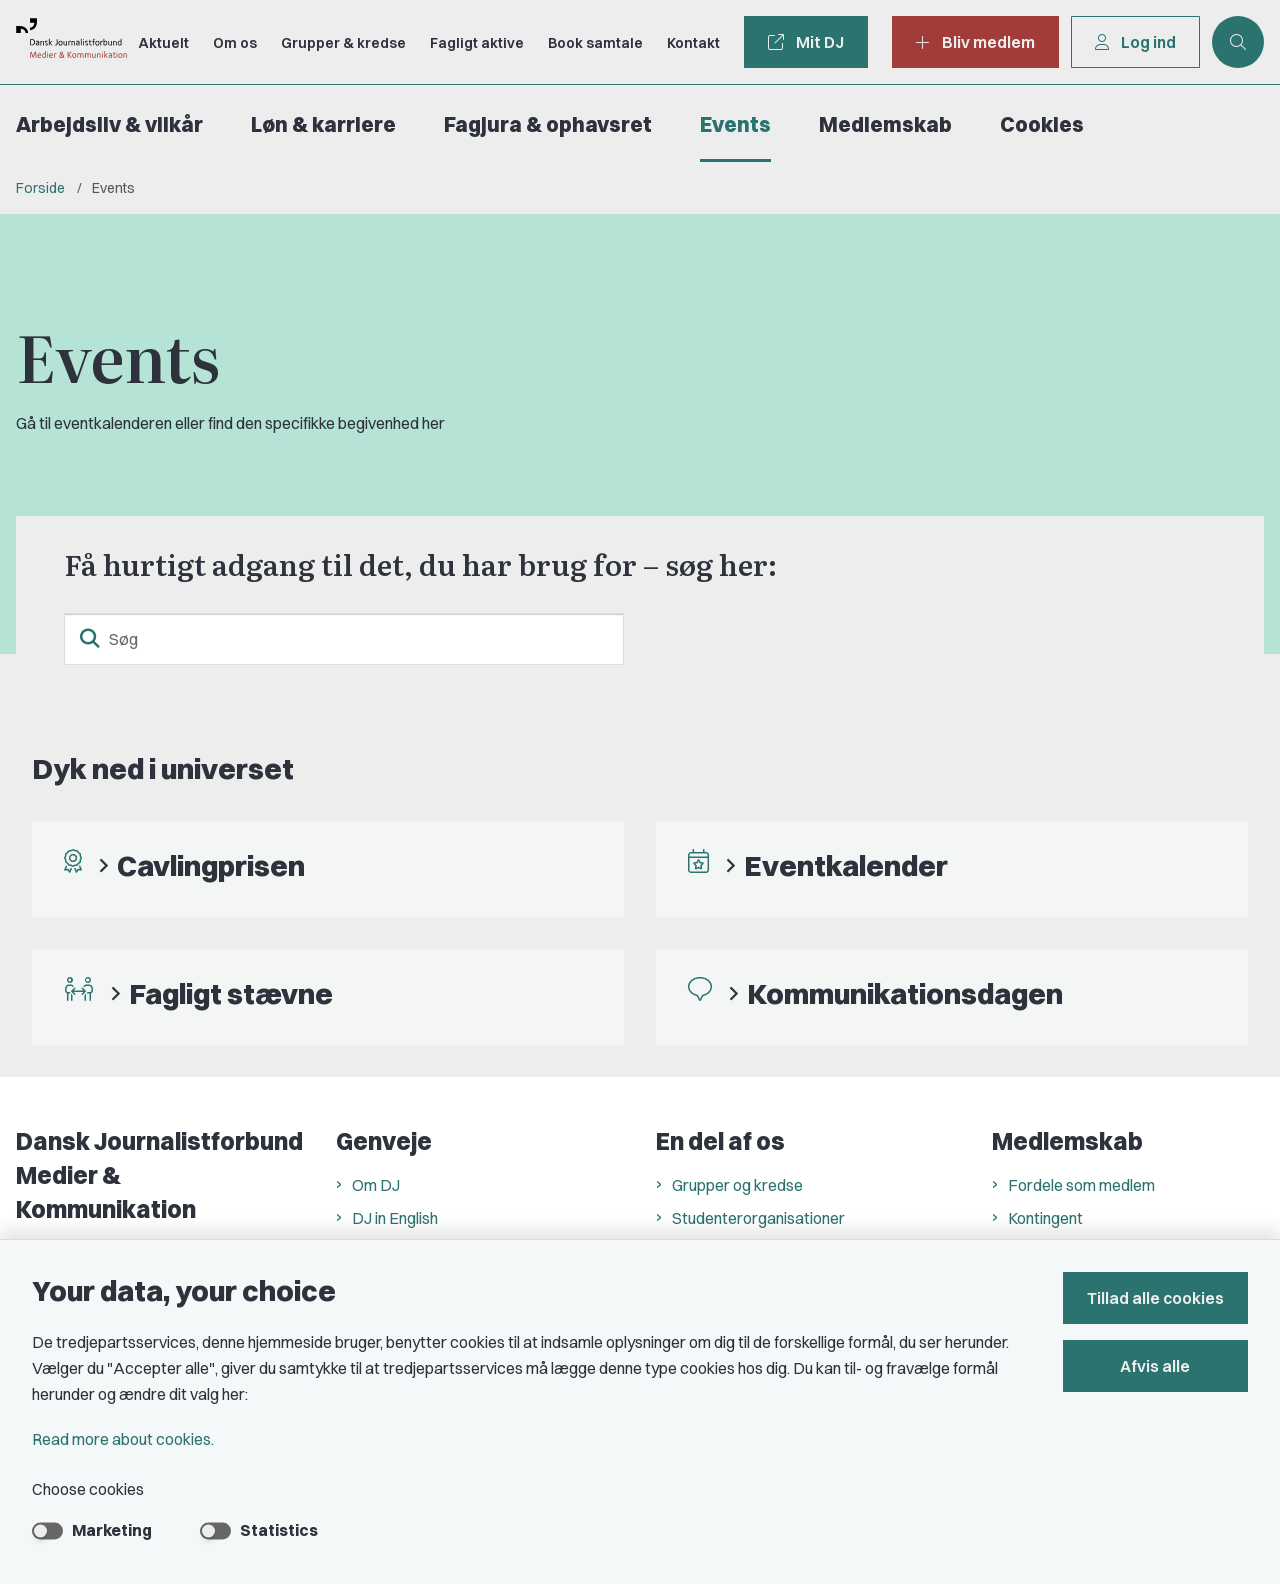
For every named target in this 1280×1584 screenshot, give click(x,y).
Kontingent (1045, 1218)
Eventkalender (846, 865)
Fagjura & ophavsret (548, 124)
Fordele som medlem (1081, 1185)
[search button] (90, 639)
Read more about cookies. (123, 1439)
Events (735, 124)
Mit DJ (806, 42)
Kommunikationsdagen (905, 993)
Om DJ (376, 1185)
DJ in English (395, 1218)
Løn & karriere (323, 124)
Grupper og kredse (737, 1185)
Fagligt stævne (231, 993)
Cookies (1042, 124)
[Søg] (344, 639)
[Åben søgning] (1238, 42)
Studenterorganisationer (758, 1218)
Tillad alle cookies (1155, 1298)
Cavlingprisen (211, 865)
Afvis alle (1156, 1366)
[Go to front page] (63, 41)
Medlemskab (885, 124)
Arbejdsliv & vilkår (109, 124)
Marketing (112, 1530)
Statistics (279, 1530)
